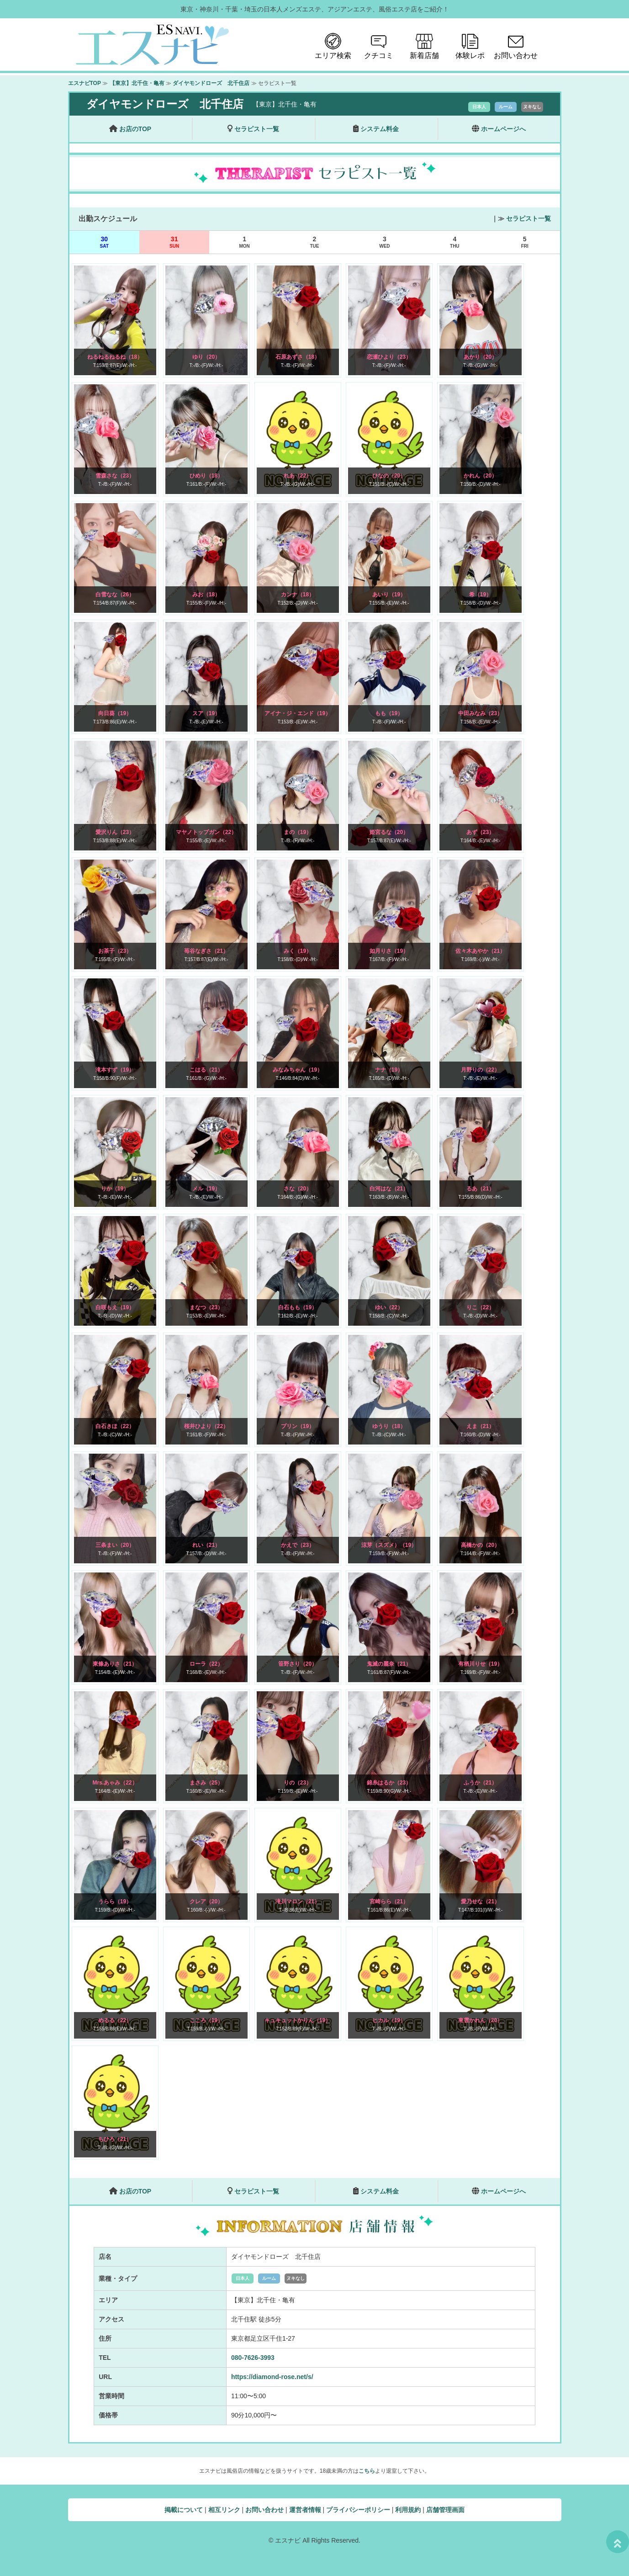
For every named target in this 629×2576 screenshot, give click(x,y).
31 (174, 242)
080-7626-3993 (253, 2357)
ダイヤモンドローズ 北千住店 (211, 83)
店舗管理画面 (445, 2509)
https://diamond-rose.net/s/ (272, 2376)
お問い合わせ (264, 2509)
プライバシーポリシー (358, 2509)
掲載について (183, 2509)
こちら (367, 2471)
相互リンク (224, 2509)
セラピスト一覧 (528, 218)
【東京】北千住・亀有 (137, 83)
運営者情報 (305, 2509)
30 (104, 242)
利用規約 (408, 2509)
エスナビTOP (84, 83)
